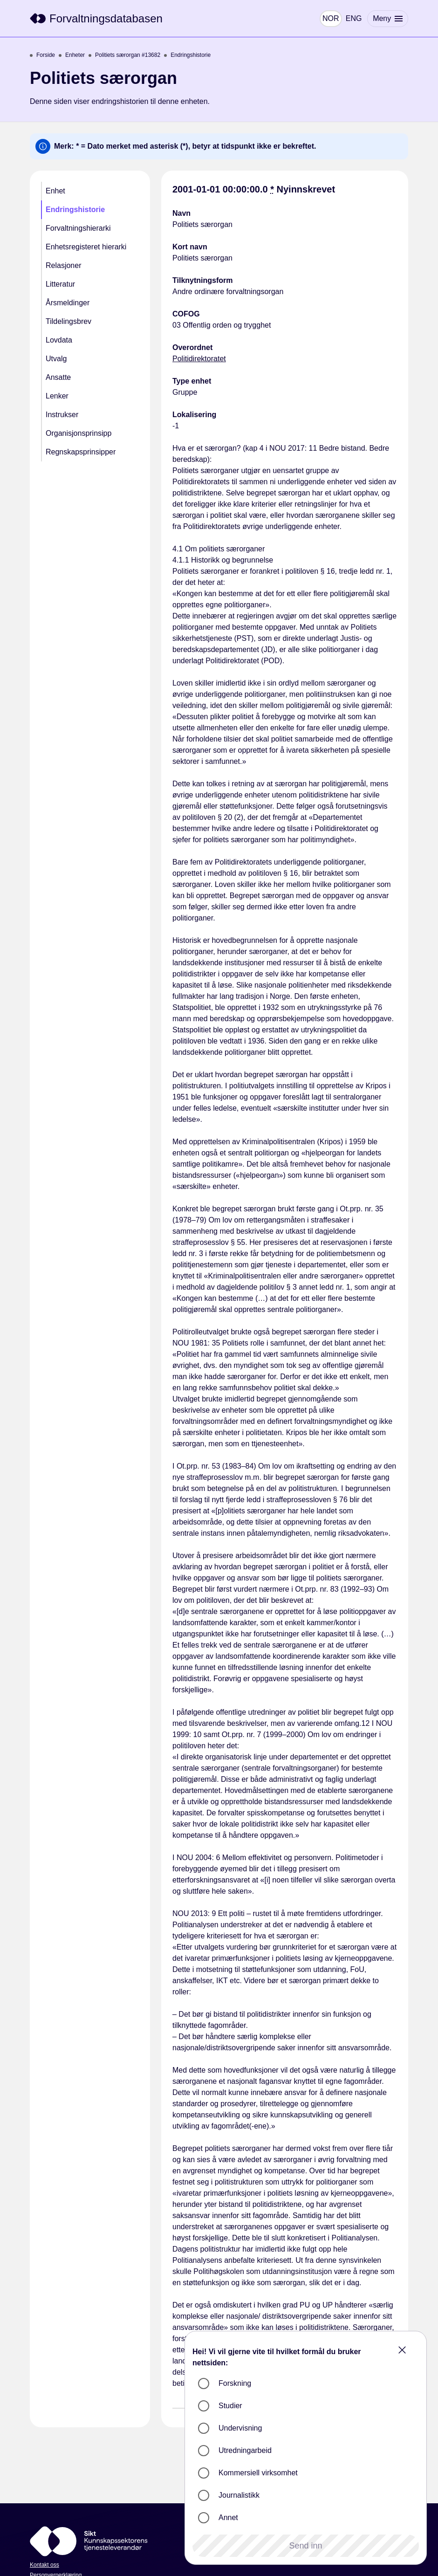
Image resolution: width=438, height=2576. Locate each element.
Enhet (55, 191)
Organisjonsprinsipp (78, 433)
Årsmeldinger (67, 303)
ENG (352, 18)
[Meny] (387, 18)
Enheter (72, 55)
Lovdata (59, 340)
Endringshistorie (187, 55)
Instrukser (62, 415)
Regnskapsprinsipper (81, 452)
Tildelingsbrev (68, 321)
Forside (42, 55)
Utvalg (56, 359)
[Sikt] (96, 18)
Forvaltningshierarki (78, 228)
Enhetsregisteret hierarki (86, 247)
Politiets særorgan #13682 (124, 55)
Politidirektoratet (199, 359)
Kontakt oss (44, 2565)
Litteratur (60, 284)
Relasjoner (63, 265)
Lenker (57, 396)
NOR (329, 18)
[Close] (402, 2350)
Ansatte (58, 377)
